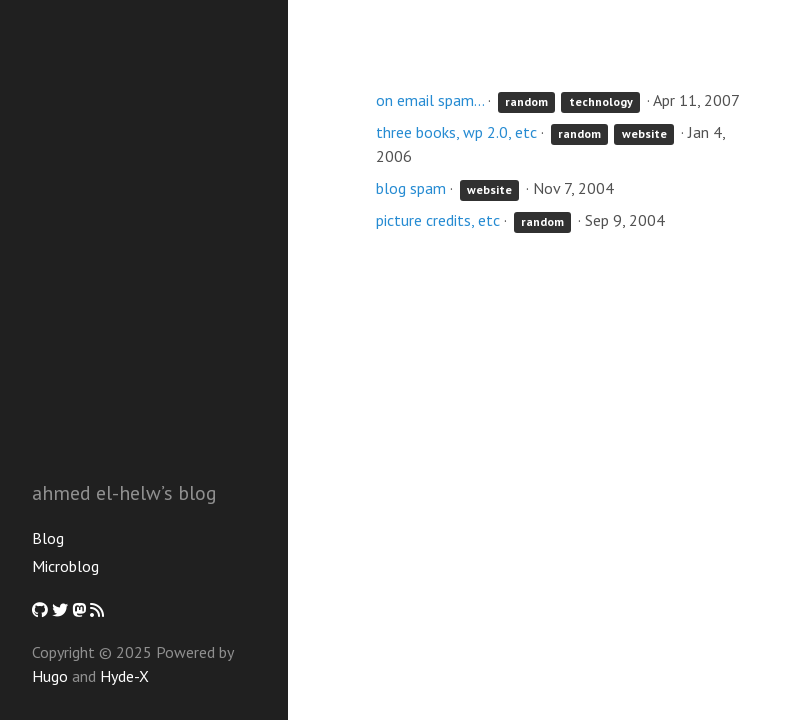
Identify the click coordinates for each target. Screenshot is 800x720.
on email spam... (430, 100)
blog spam (411, 188)
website (644, 133)
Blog (48, 538)
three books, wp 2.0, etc (456, 132)
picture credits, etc (438, 220)
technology (601, 101)
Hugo (50, 676)
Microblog (65, 566)
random (526, 101)
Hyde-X (124, 676)
